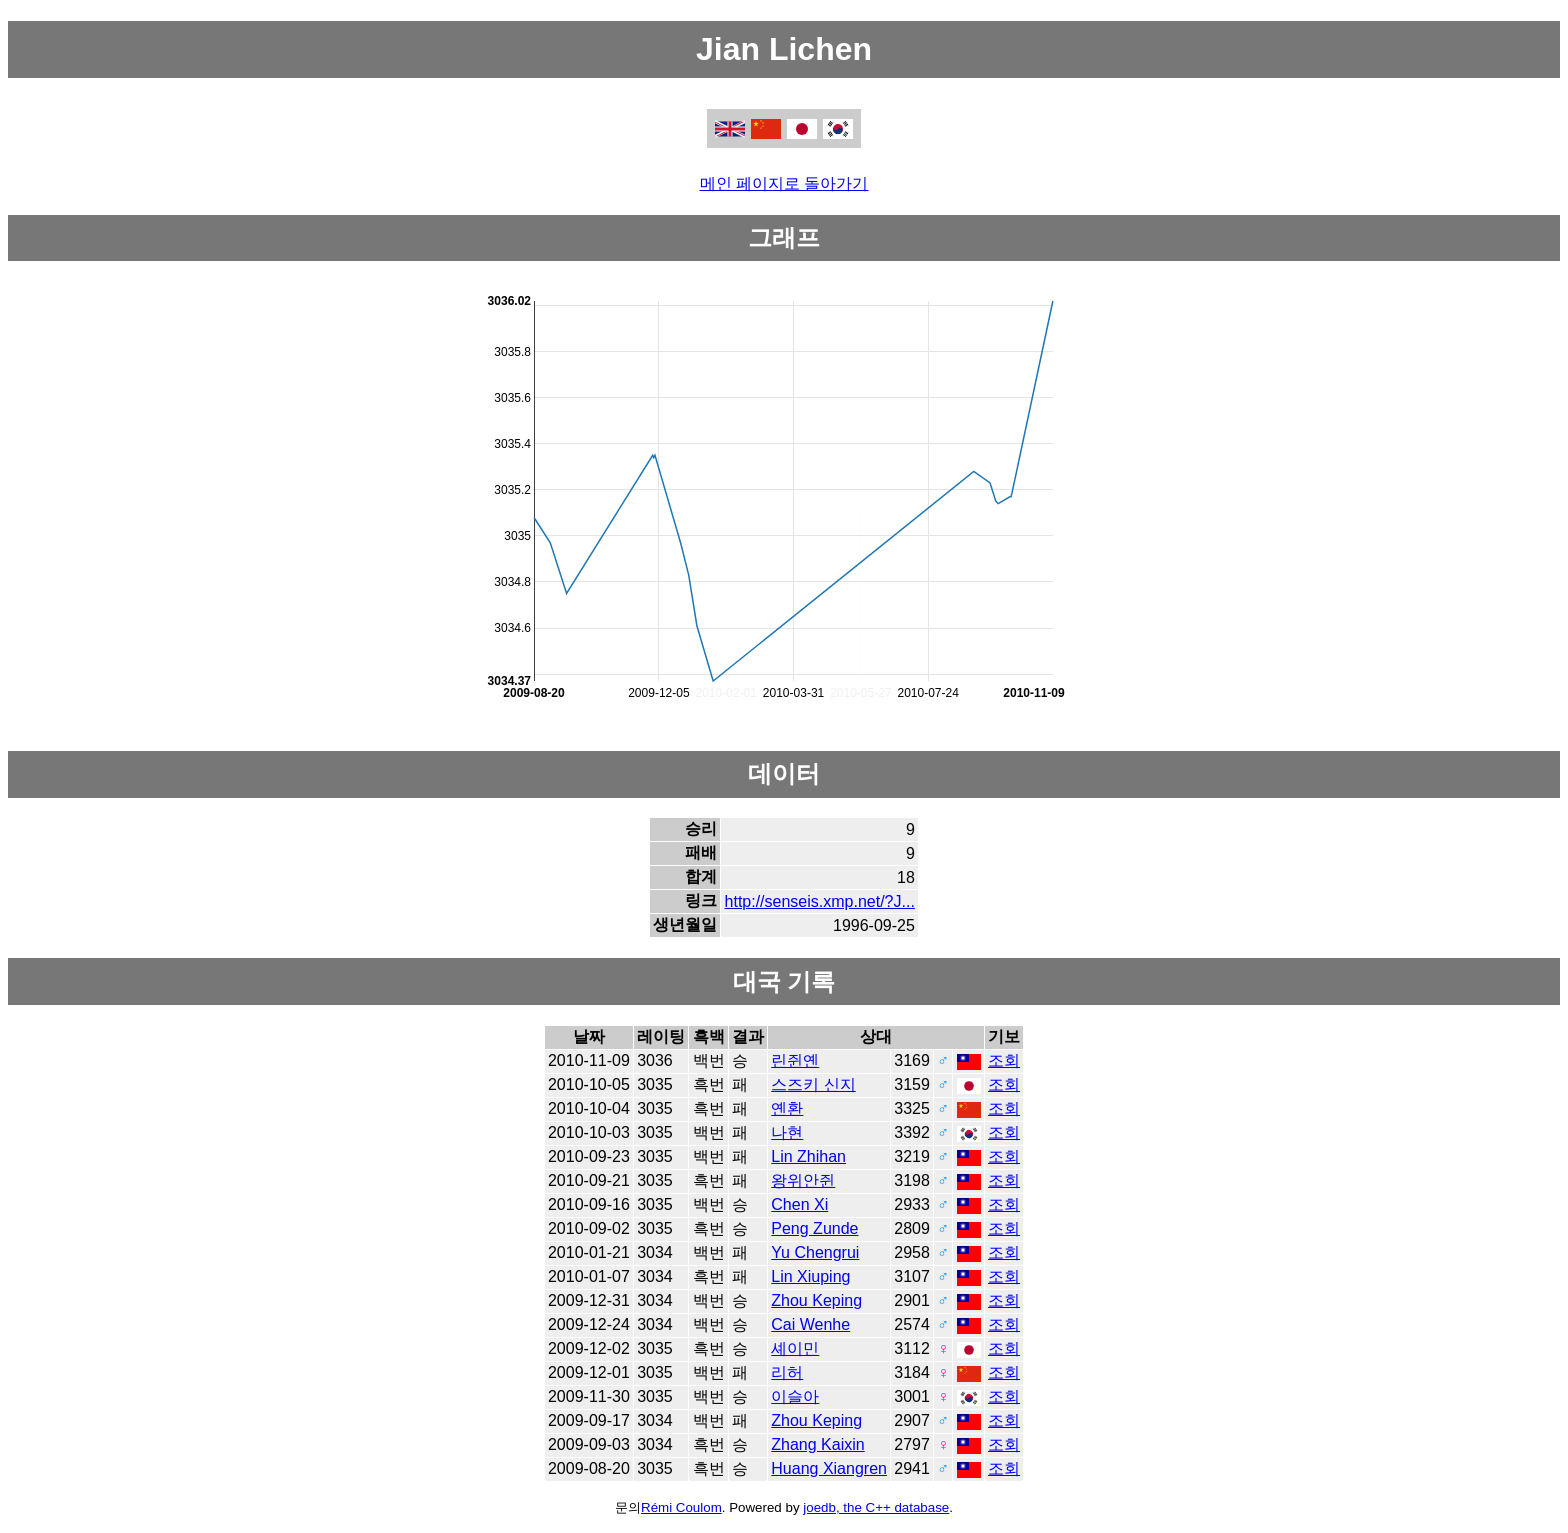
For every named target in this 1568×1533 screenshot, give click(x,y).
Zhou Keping (816, 1300)
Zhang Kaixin (817, 1444)
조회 (1004, 1060)
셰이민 (795, 1348)
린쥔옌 (795, 1060)
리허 (787, 1372)
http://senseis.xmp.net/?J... (820, 901)
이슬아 (795, 1396)
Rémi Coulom (681, 1507)
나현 (787, 1132)
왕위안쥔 (803, 1180)
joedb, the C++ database (876, 1507)
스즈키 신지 (813, 1084)
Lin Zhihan (808, 1156)
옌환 (787, 1108)
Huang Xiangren (829, 1468)
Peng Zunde (814, 1228)
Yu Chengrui (815, 1252)
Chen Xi (799, 1204)
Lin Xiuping (810, 1276)
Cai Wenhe (810, 1324)
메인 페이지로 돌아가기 (784, 183)
